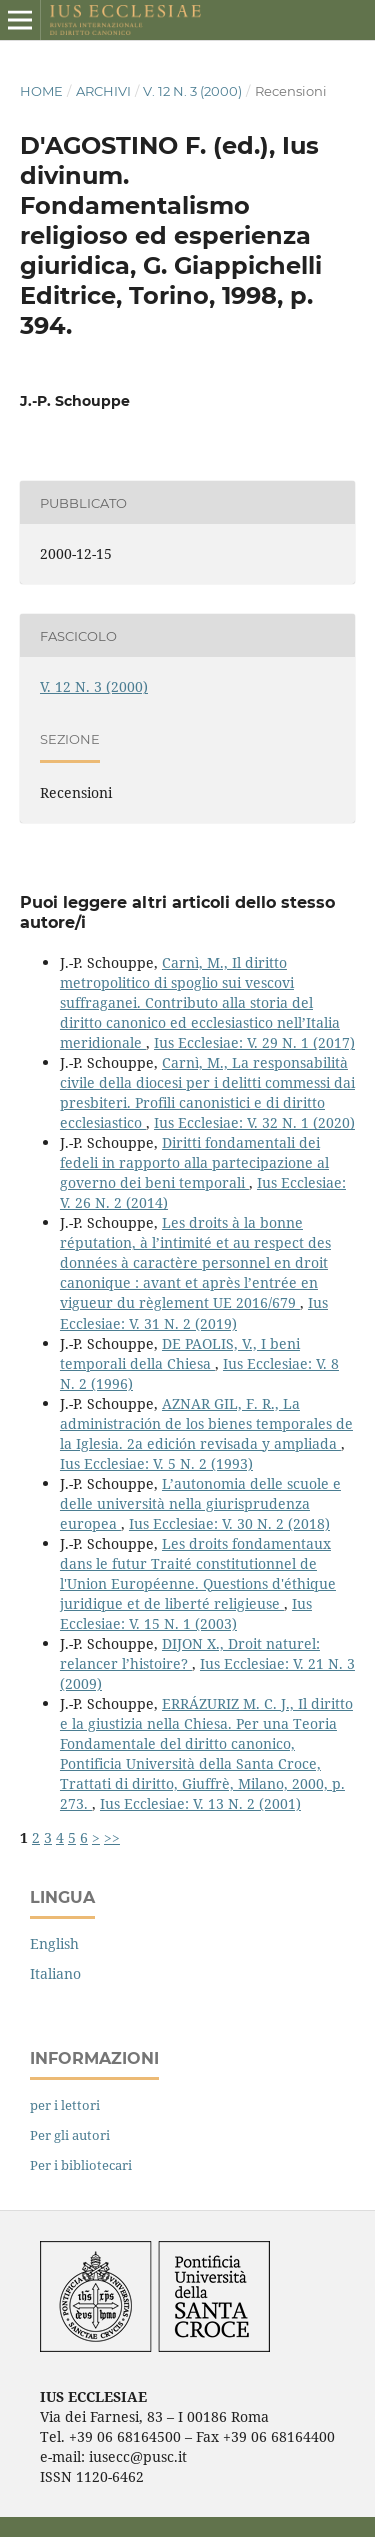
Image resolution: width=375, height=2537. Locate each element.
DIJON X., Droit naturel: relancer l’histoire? (190, 1653)
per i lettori (65, 2105)
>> (112, 1837)
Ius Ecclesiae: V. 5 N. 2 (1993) (156, 1463)
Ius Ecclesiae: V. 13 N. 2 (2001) (200, 1803)
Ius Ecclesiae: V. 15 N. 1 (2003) (186, 1613)
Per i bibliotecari (81, 2165)
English (54, 1943)
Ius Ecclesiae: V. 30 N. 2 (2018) (229, 1523)
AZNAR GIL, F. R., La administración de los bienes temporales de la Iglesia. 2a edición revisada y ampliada (206, 1423)
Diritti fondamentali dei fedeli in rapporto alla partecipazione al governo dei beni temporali (194, 1162)
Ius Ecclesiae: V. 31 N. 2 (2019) (194, 1312)
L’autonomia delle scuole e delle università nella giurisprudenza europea (200, 1503)
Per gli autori (70, 2135)
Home (41, 91)
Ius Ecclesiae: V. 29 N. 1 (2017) (254, 1042)
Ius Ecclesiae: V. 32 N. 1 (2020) (254, 1122)
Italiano (55, 1973)
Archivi (103, 91)
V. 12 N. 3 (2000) (192, 91)
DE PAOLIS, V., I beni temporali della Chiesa (180, 1353)
